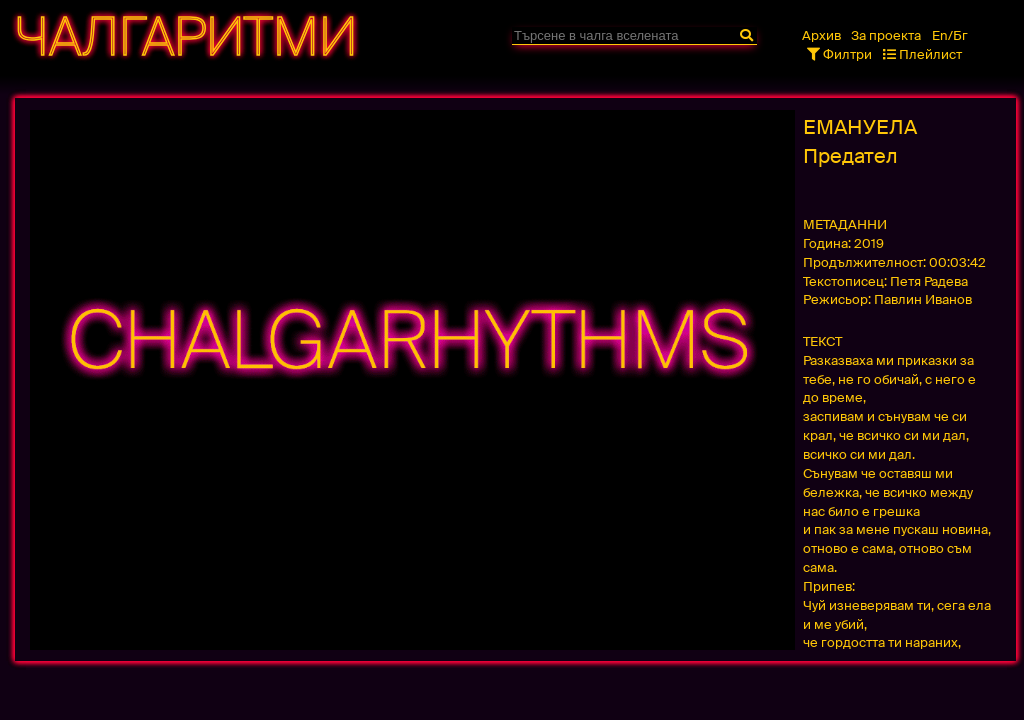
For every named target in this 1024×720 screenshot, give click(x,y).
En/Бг (950, 35)
